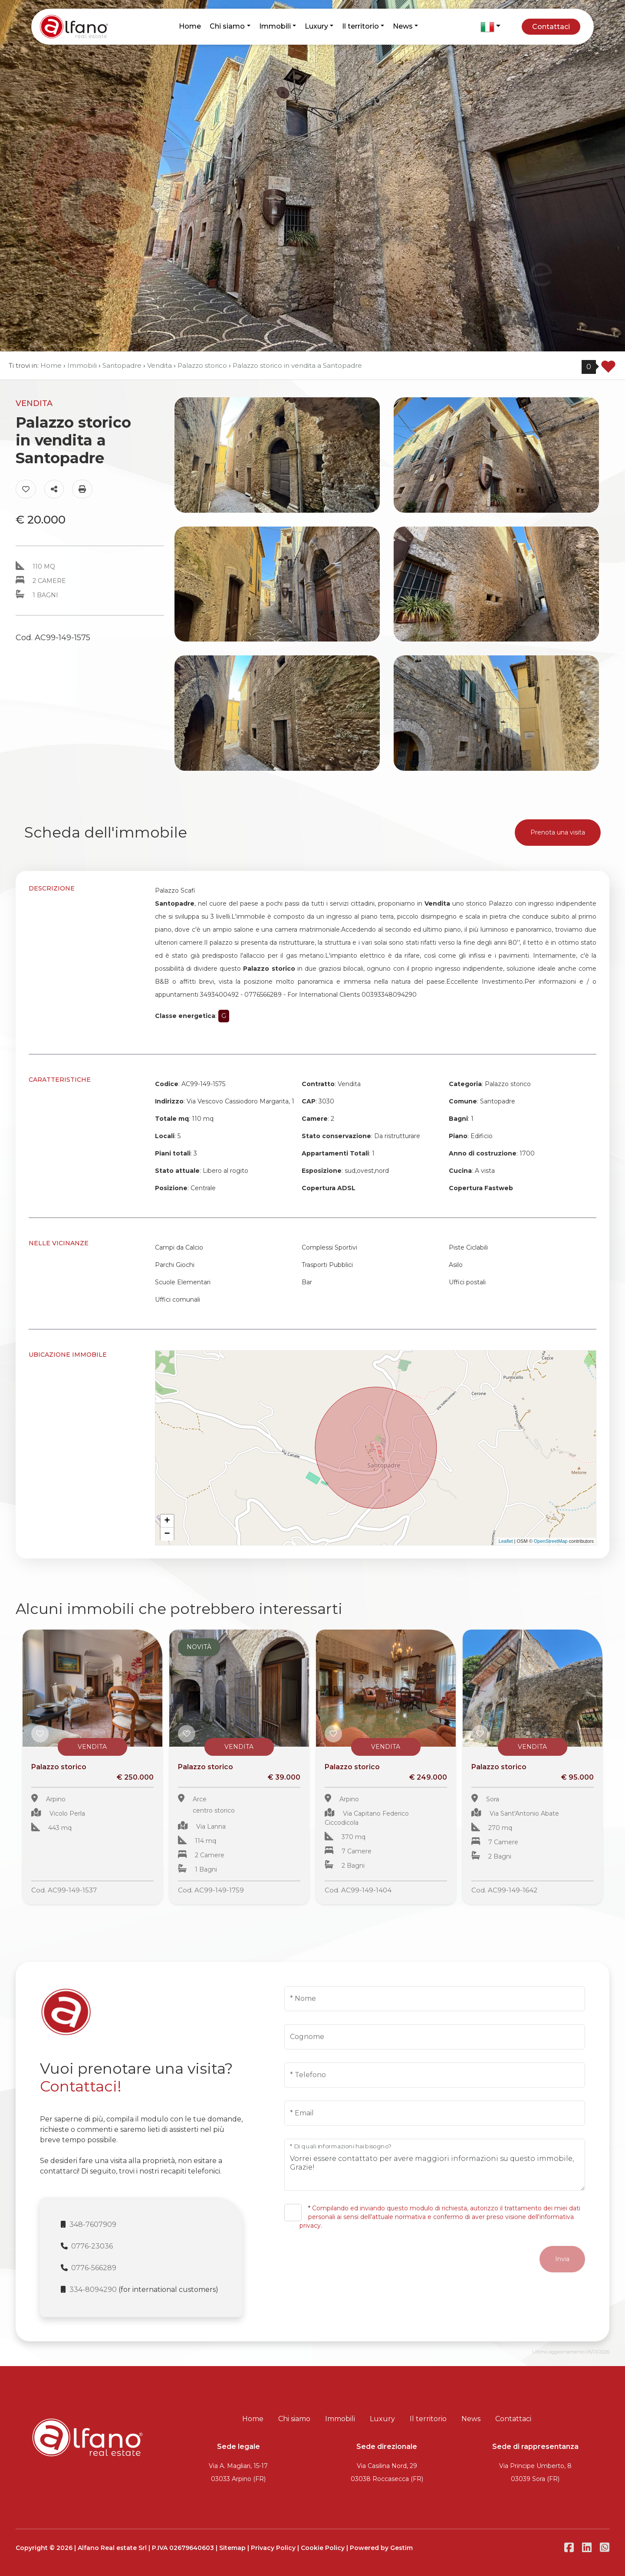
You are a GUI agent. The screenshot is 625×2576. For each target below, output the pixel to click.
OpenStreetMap (551, 1541)
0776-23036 (92, 2246)
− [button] (167, 1534)
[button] (490, 27)
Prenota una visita (557, 832)
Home (190, 26)
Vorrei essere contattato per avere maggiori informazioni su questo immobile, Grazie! (434, 2165)
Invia (562, 2259)
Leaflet (506, 1541)
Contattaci (551, 27)
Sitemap (232, 2548)
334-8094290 (93, 2289)
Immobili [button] (275, 26)
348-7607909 (92, 2224)
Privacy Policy (273, 2548)
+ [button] (167, 1521)
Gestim (401, 2548)
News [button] (403, 26)
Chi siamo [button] (227, 26)
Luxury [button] (316, 26)
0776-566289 (93, 2268)
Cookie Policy (323, 2548)
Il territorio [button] (360, 26)
